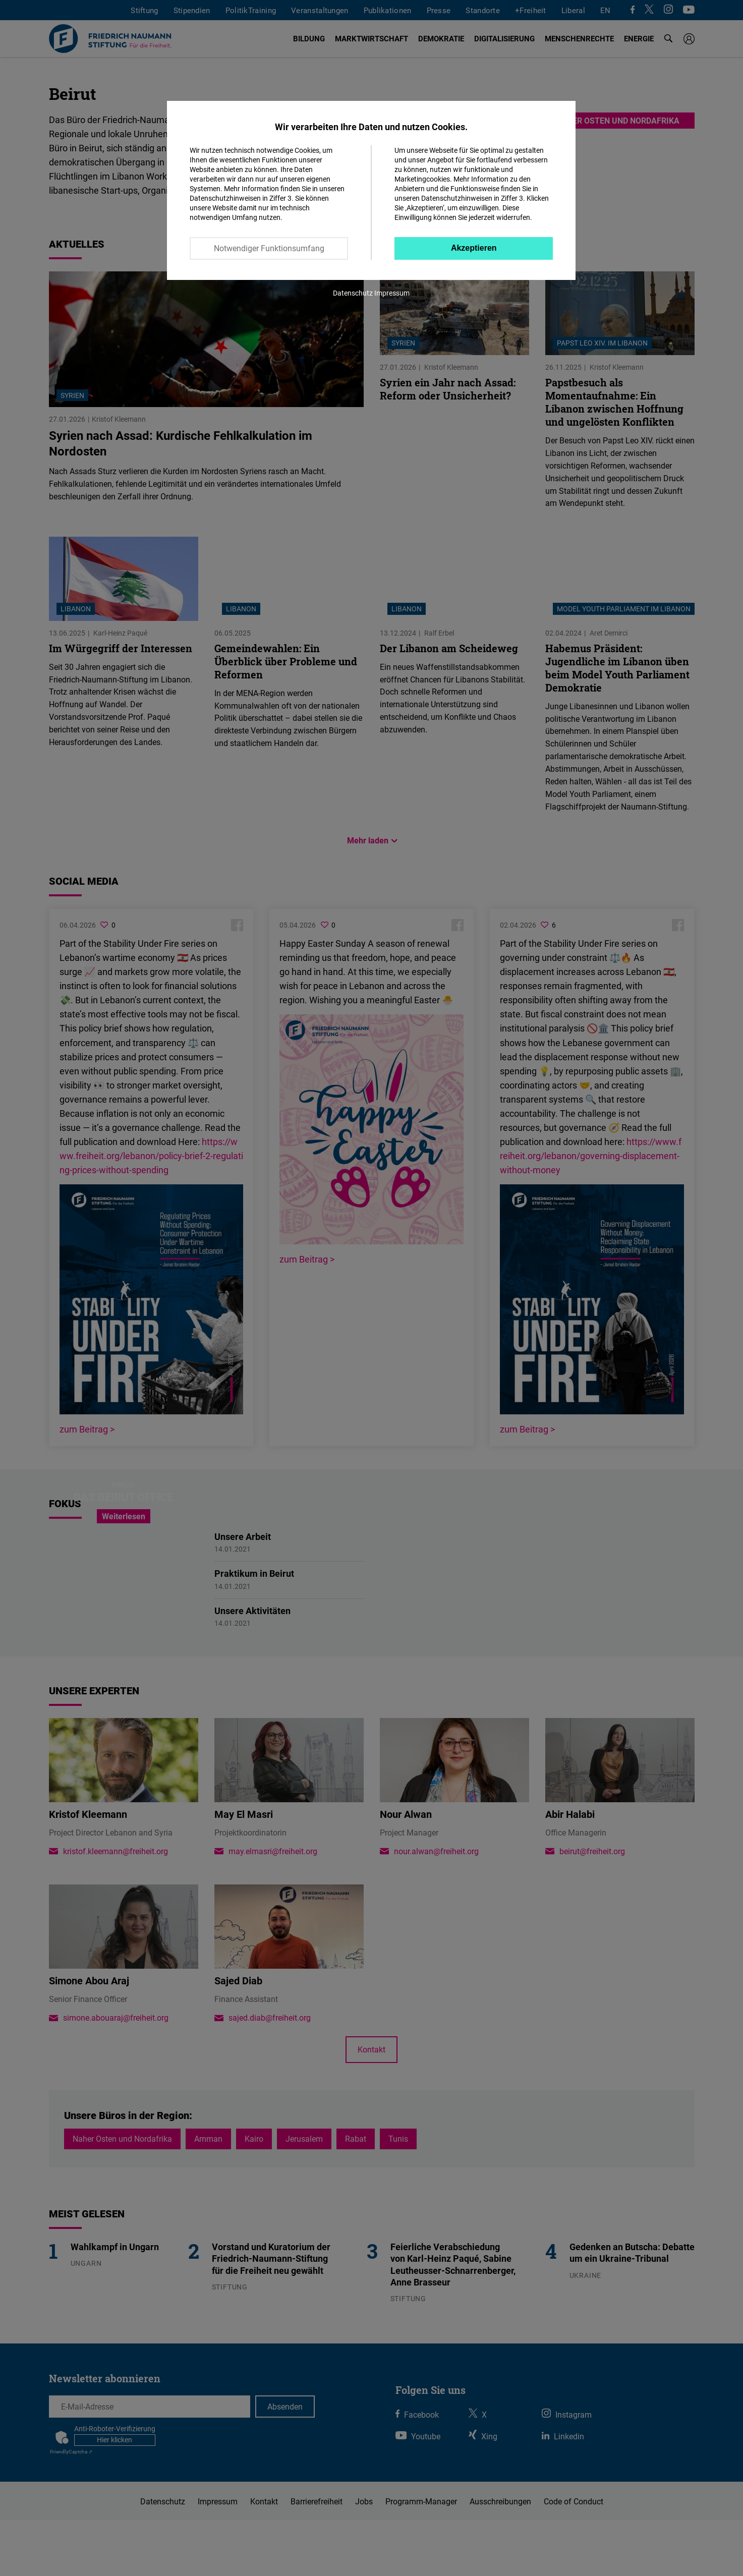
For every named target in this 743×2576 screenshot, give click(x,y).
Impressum (392, 293)
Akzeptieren (474, 248)
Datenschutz (353, 293)
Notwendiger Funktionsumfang (269, 248)
